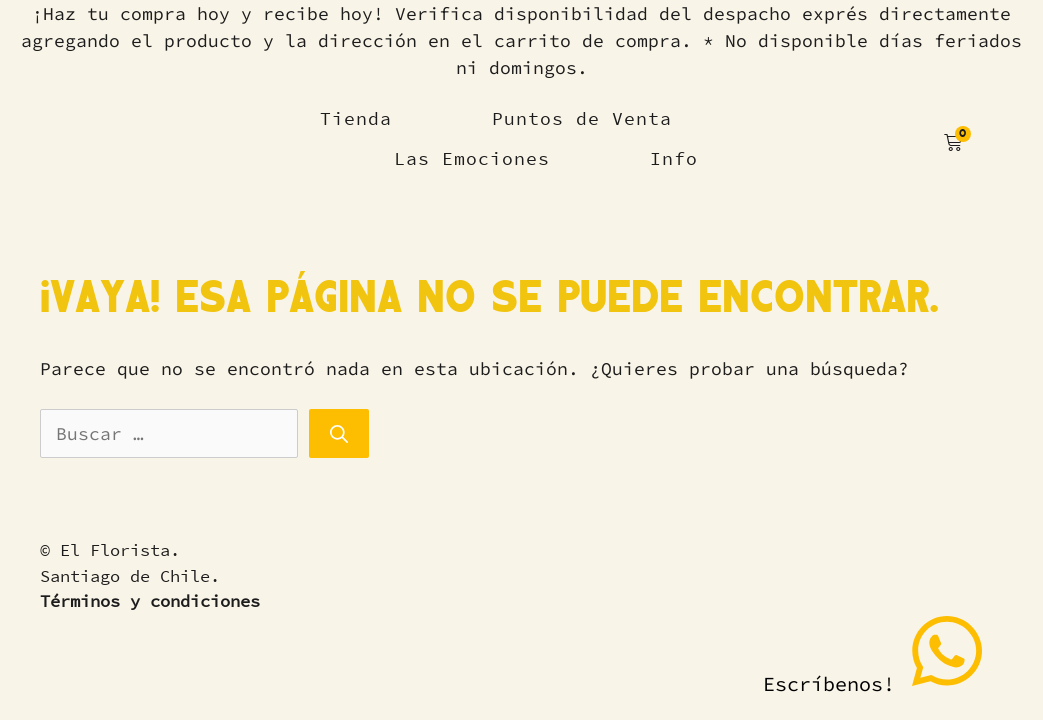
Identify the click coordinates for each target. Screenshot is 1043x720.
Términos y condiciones (150, 601)
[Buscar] (339, 433)
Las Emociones (472, 158)
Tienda (356, 118)
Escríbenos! (875, 653)
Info (674, 158)
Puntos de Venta (582, 118)
